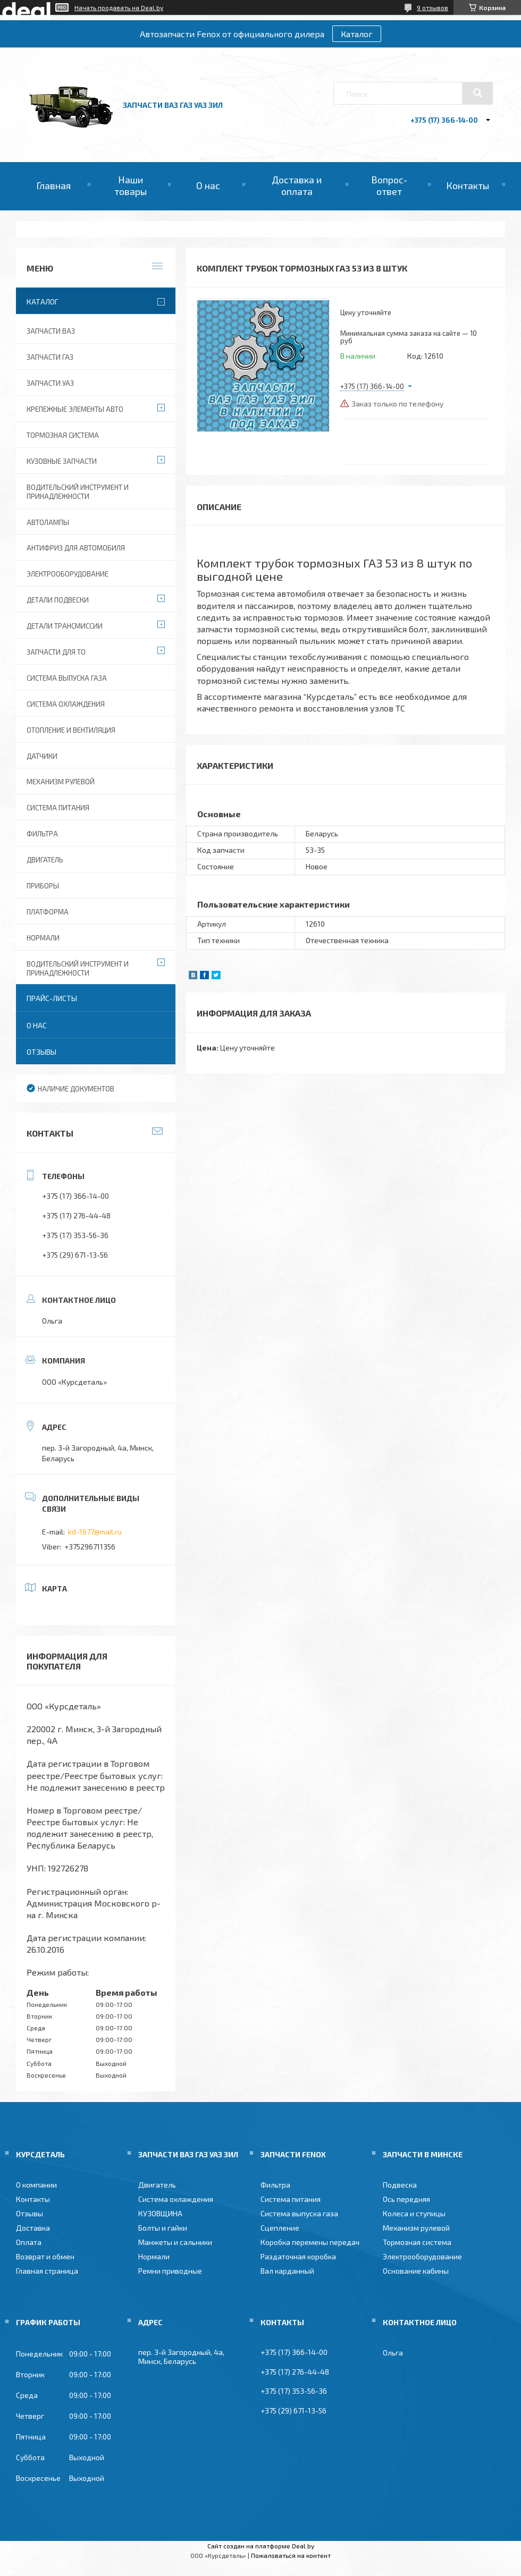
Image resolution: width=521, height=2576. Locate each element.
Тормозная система (63, 435)
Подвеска (400, 2184)
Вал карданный (287, 2270)
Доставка (33, 2227)
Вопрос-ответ (389, 185)
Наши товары (130, 185)
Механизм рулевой (61, 781)
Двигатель (45, 859)
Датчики (42, 756)
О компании (36, 2184)
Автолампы (48, 522)
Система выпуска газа (67, 678)
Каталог (357, 34)
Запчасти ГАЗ (50, 357)
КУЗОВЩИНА (160, 2213)
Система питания (58, 807)
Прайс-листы (52, 998)
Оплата (28, 2242)
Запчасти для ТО (56, 652)
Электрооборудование (67, 574)
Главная (53, 185)
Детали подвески (58, 600)
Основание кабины (416, 2270)
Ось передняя (406, 2199)
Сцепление (279, 2227)
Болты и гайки (162, 2227)
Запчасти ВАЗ (51, 331)
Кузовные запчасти (62, 461)
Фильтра (42, 833)
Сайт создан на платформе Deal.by (260, 2545)
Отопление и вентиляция (71, 730)
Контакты (467, 185)
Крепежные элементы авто (75, 409)
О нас (208, 185)
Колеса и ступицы (414, 2213)
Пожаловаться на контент (291, 2555)
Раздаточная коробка (298, 2256)
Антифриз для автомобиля (76, 548)
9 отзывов (432, 7)
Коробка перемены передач (309, 2242)
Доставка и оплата (297, 185)
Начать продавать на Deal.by (118, 7)
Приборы (43, 886)
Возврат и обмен (45, 2256)
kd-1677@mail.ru (95, 1531)
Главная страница (47, 2270)
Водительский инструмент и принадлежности (78, 492)
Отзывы (41, 1051)
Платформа (48, 912)
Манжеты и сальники (175, 2242)
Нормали (43, 938)
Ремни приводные (170, 2270)
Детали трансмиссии (65, 626)
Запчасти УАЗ (50, 383)
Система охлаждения (66, 704)
